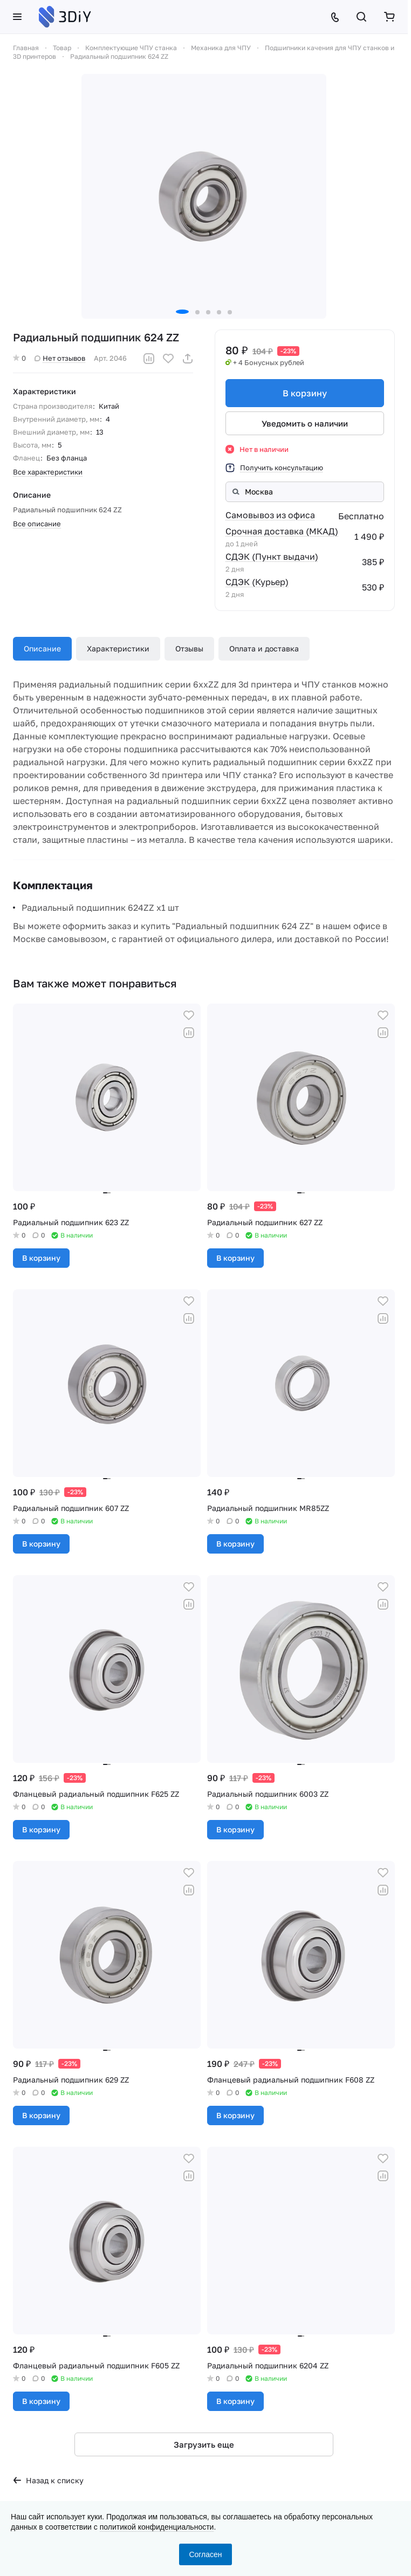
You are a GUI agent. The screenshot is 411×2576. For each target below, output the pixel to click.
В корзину (305, 393)
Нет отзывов (60, 358)
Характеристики (118, 648)
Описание (42, 648)
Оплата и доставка (264, 648)
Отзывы (189, 648)
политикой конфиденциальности (157, 2527)
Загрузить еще (204, 2444)
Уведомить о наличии (305, 423)
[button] (182, 312)
